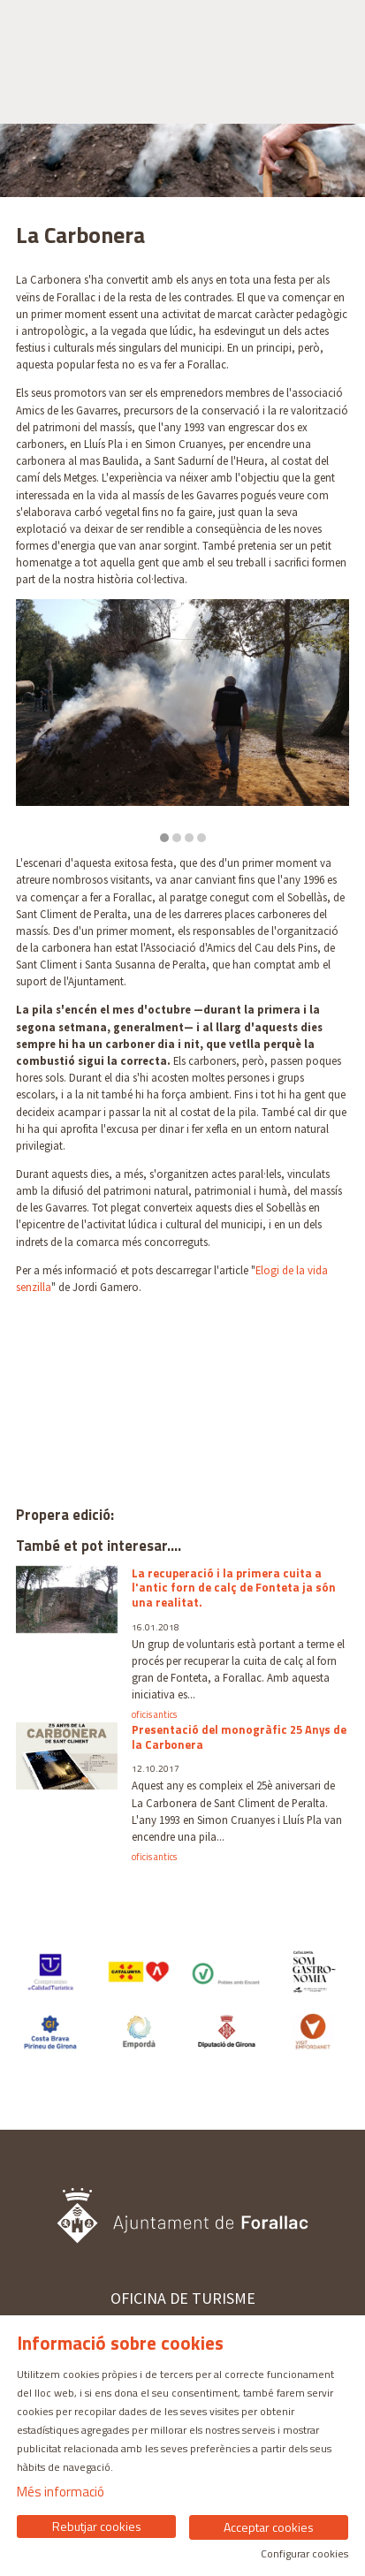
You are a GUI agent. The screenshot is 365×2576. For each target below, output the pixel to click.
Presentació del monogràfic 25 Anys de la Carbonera (239, 1737)
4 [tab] (201, 837)
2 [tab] (176, 837)
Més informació (60, 2491)
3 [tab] (189, 837)
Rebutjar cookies (96, 2526)
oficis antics (154, 1715)
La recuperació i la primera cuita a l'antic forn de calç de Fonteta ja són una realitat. (234, 1588)
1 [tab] (164, 837)
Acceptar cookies (269, 2527)
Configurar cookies (304, 2554)
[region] (182, 721)
